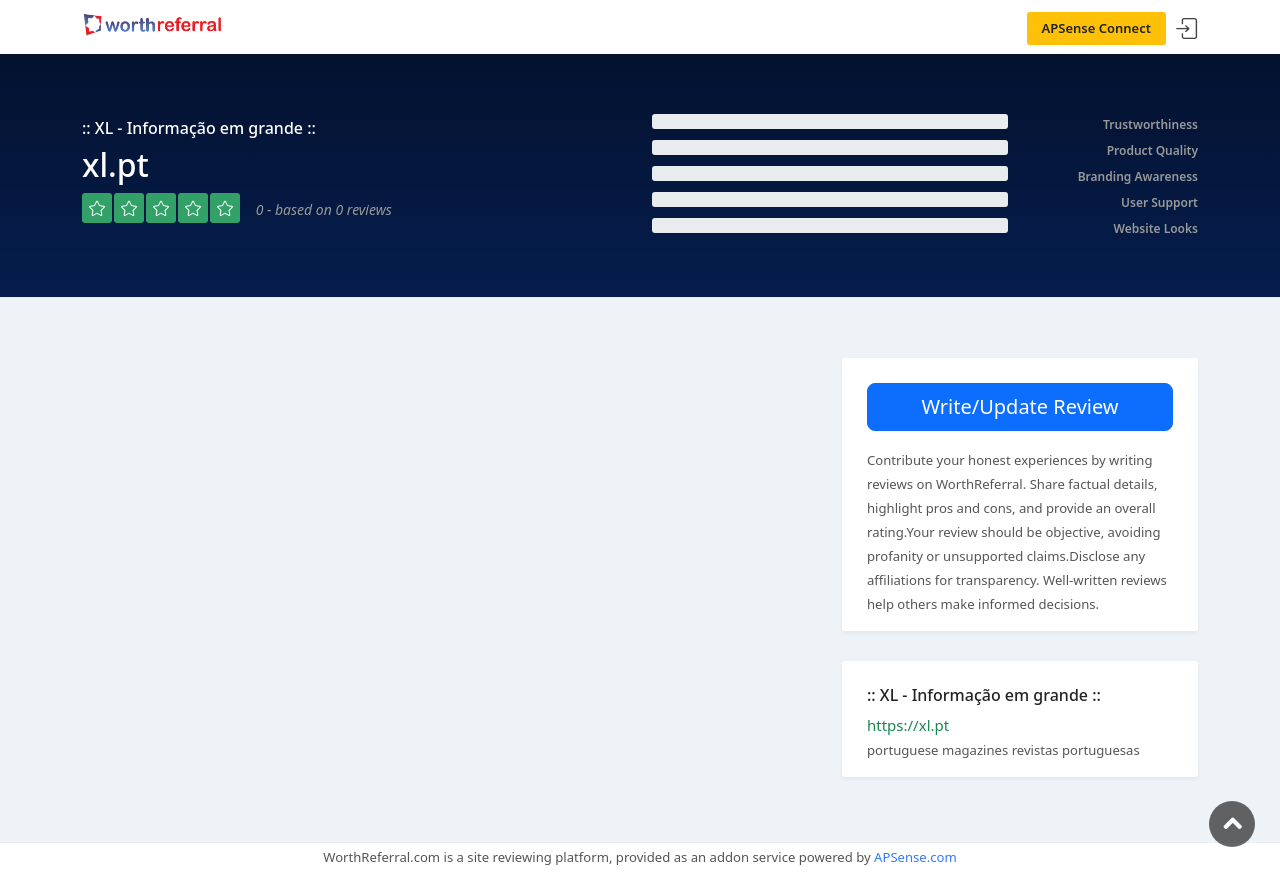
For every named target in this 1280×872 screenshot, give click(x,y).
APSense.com (915, 857)
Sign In (1187, 29)
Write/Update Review (1019, 406)
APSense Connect (1097, 28)
